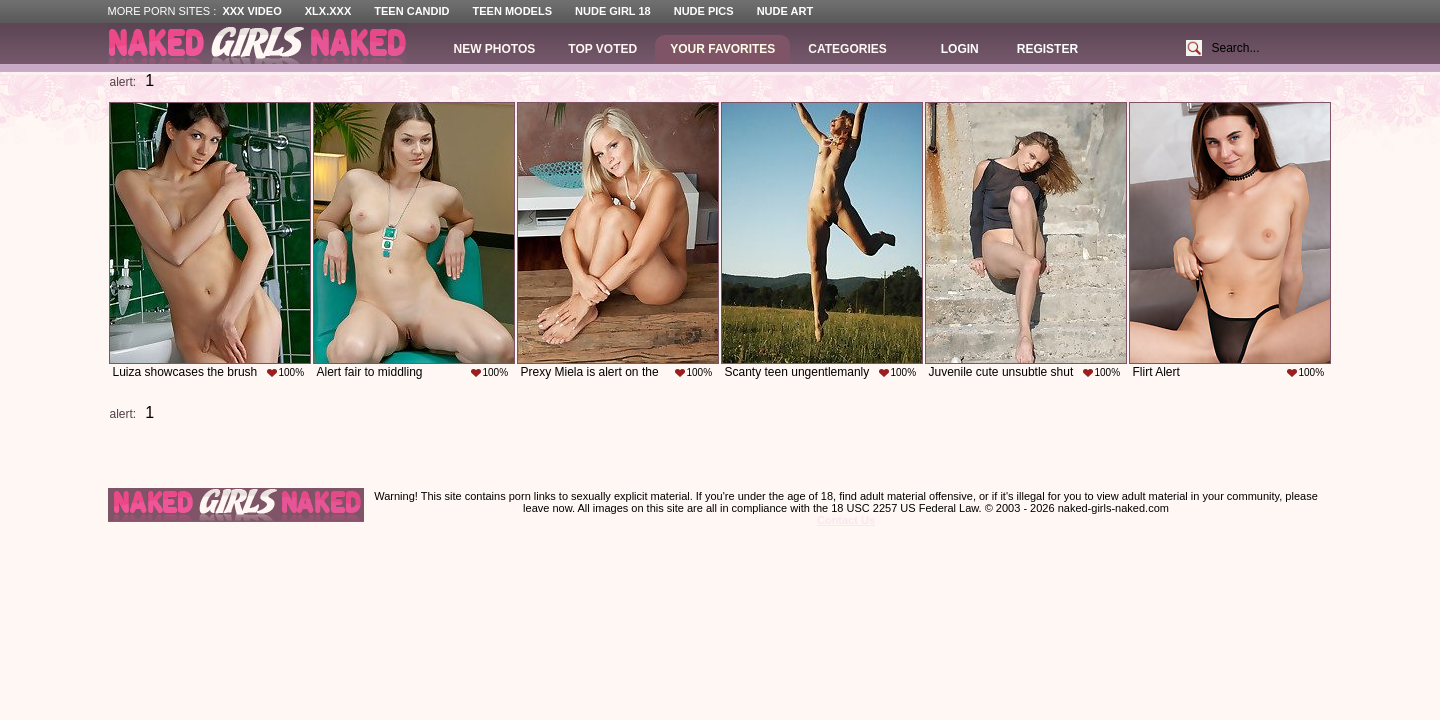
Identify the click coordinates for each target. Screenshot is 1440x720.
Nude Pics (704, 11)
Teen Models (512, 11)
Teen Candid (411, 11)
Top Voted (602, 49)
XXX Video (251, 11)
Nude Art (785, 11)
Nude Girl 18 (613, 11)
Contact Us (846, 520)
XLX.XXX (328, 11)
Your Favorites (722, 49)
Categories (847, 49)
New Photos (495, 49)
